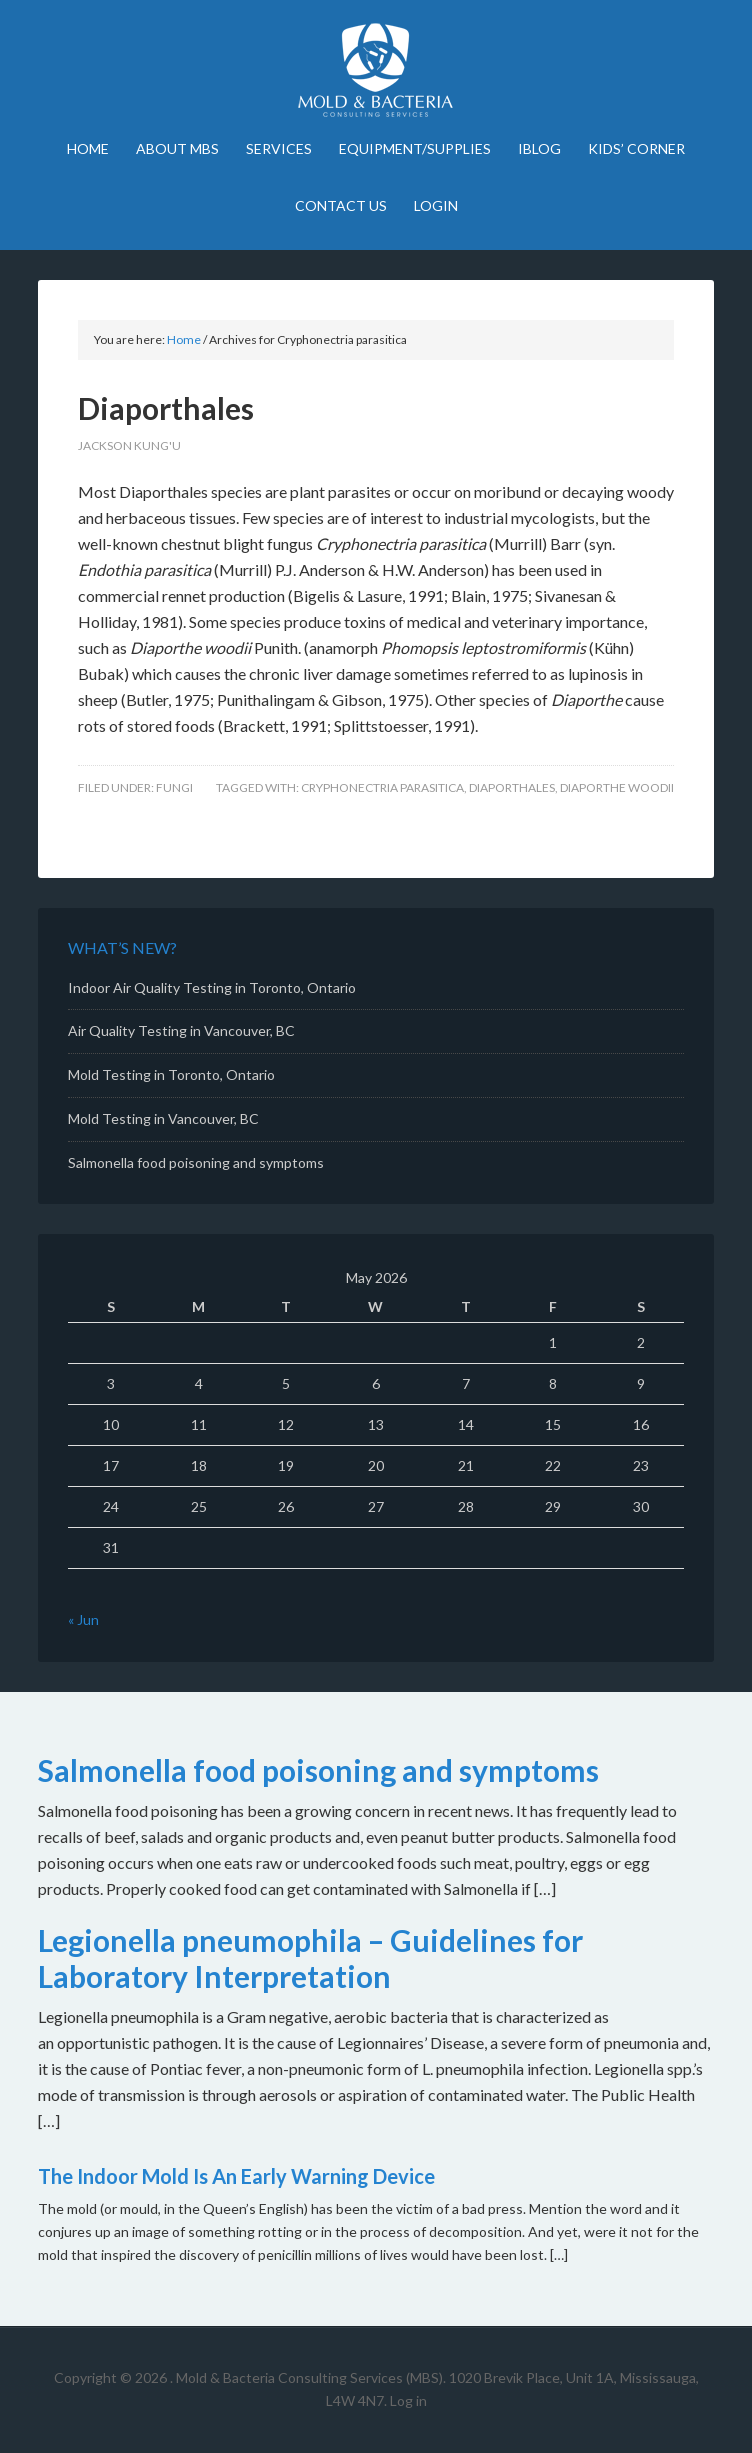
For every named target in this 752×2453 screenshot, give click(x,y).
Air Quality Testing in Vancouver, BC (181, 1030)
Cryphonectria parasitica (382, 787)
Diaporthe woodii (617, 787)
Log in (408, 2400)
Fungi (174, 787)
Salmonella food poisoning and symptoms (196, 1162)
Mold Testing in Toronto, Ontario (171, 1074)
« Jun (83, 1619)
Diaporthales (166, 408)
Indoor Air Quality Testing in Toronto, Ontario (212, 987)
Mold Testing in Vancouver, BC (163, 1118)
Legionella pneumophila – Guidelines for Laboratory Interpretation (310, 1958)
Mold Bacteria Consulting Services (376, 70)
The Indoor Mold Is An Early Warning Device (236, 2176)
